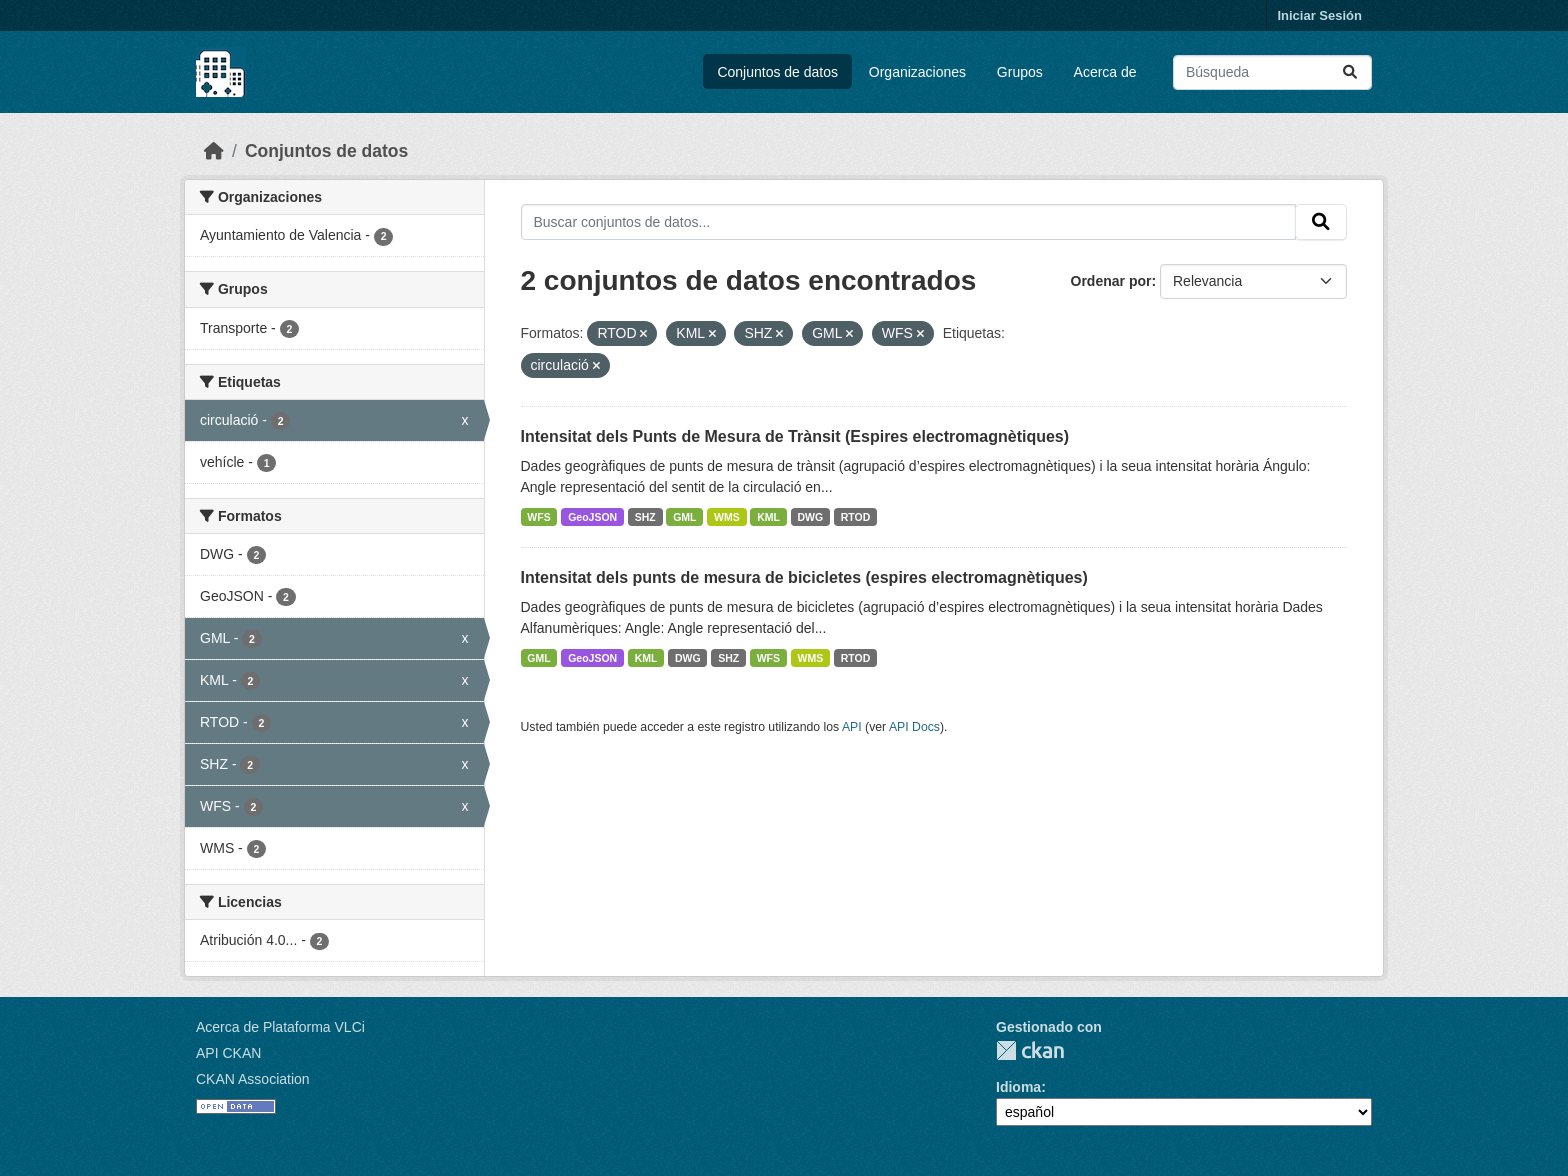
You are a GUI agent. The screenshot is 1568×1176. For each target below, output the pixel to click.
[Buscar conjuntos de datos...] (1272, 72)
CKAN (1030, 1050)
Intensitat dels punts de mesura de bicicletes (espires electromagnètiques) (804, 577)
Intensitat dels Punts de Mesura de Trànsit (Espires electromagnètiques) (795, 436)
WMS (727, 517)
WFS (538, 517)
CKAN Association (253, 1079)
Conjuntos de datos (777, 72)
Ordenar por (1111, 281)
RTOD (856, 517)
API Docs (914, 727)
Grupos (1020, 72)
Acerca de (1105, 72)
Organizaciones (917, 72)
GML (684, 517)
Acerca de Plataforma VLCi (280, 1027)
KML (768, 517)
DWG (811, 517)
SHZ (645, 517)
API (852, 727)
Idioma (1018, 1087)
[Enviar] (1350, 72)
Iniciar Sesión (1319, 15)
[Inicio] (214, 151)
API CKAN (228, 1053)
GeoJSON (592, 517)
